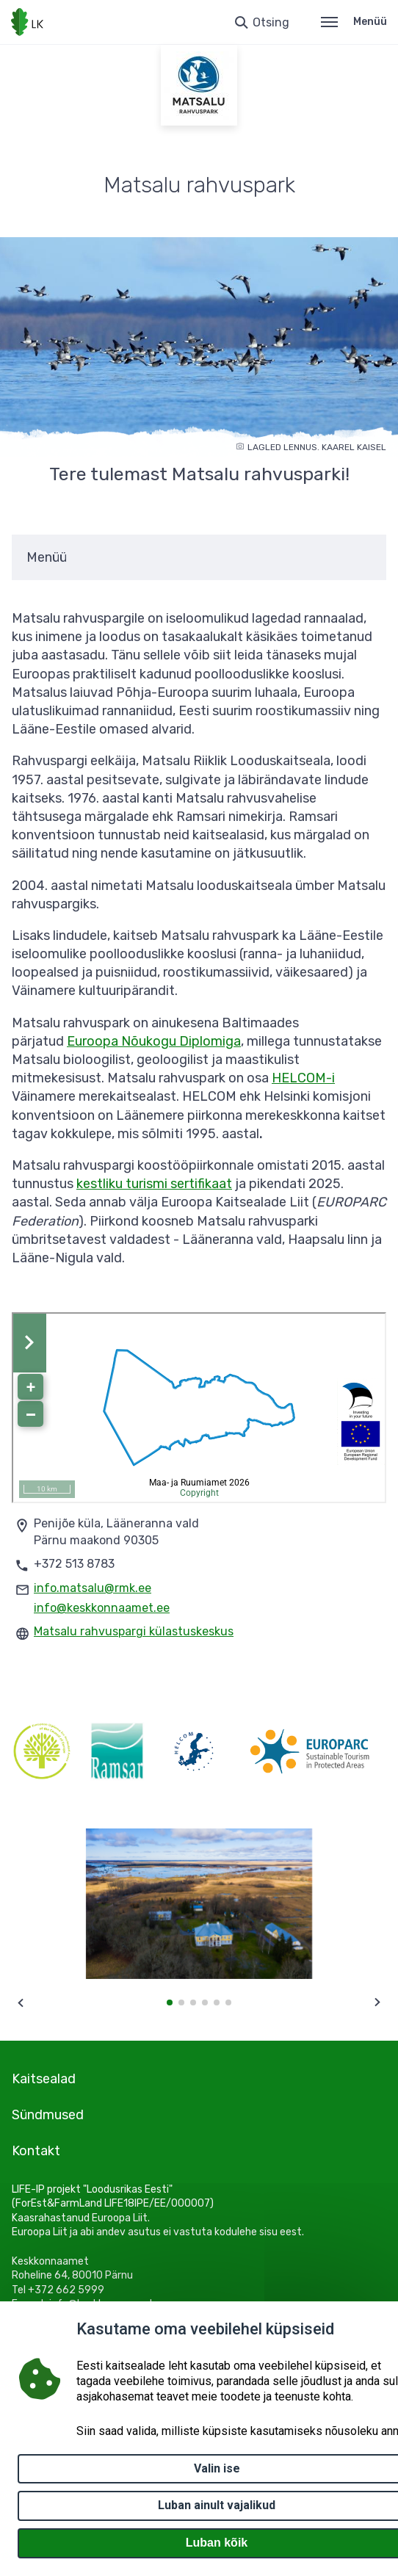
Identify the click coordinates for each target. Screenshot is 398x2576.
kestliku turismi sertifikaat (154, 1184)
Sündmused (48, 2115)
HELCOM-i (303, 1078)
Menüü (354, 21)
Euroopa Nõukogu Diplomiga (154, 1041)
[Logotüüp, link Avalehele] (27, 22)
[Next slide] (377, 2002)
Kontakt (36, 2151)
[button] (170, 2002)
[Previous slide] (20, 2002)
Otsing (271, 22)
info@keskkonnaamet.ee (102, 1608)
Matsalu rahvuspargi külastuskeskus (134, 1631)
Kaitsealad (44, 2079)
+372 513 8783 (74, 1564)
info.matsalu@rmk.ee (92, 1588)
